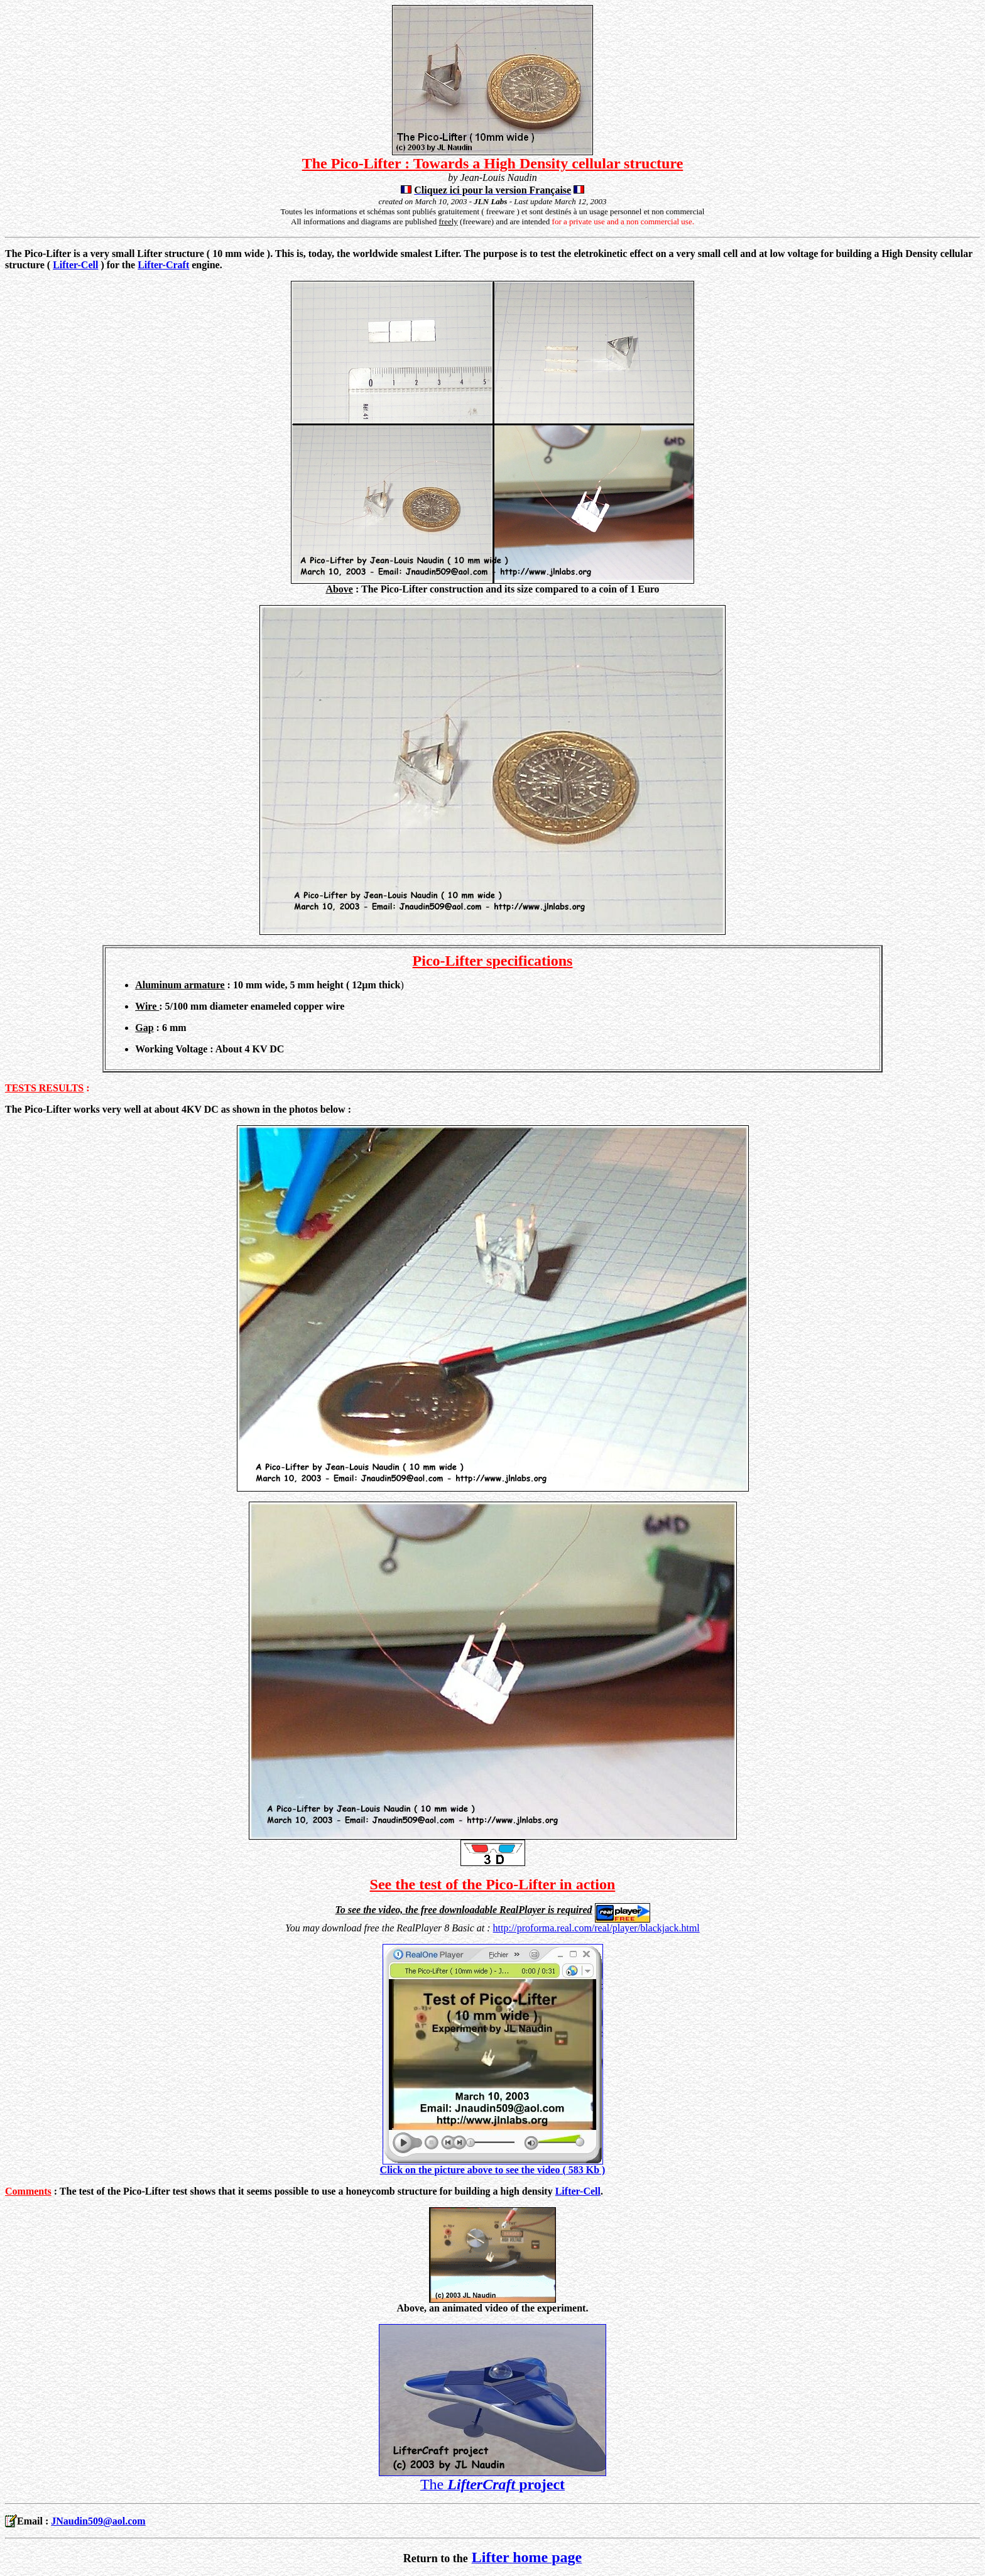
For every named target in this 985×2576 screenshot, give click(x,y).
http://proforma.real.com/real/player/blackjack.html (596, 1928)
